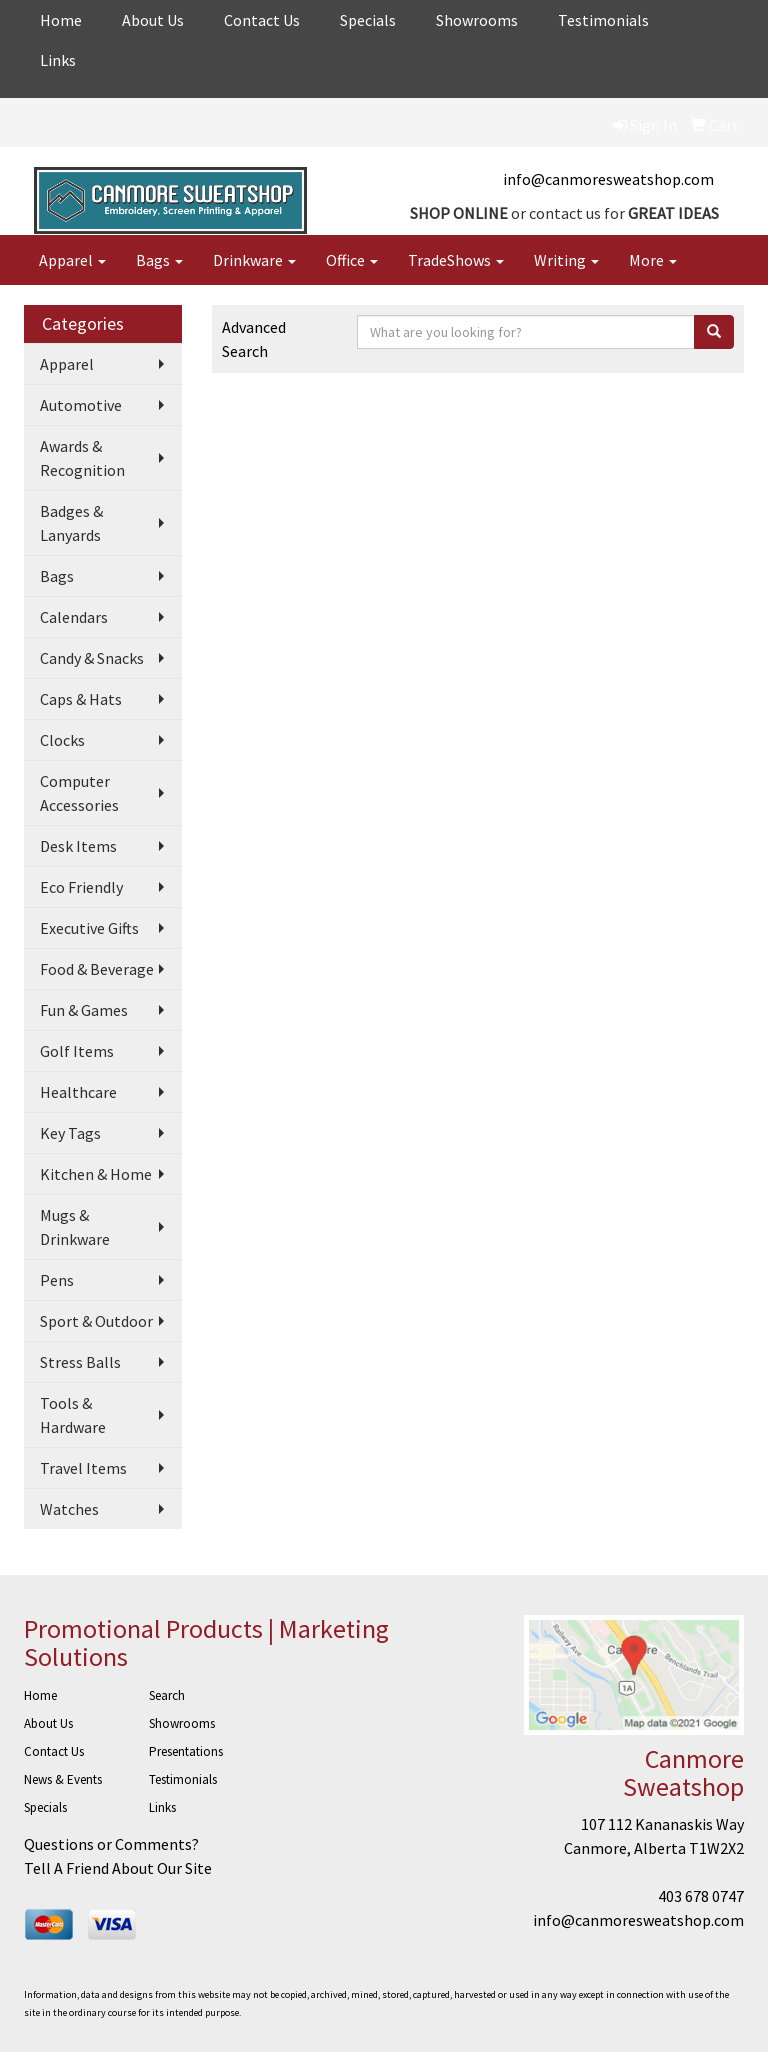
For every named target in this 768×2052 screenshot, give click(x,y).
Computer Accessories (79, 793)
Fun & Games (84, 1010)
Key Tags (70, 1133)
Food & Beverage (97, 969)
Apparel (72, 260)
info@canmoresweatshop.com (608, 179)
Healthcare (78, 1092)
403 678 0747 (701, 1896)
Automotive (81, 405)
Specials (368, 20)
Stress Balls (80, 1362)
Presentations (186, 1751)
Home (61, 20)
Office (352, 260)
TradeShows (456, 260)
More (653, 260)
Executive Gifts (89, 928)
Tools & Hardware (73, 1415)
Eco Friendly (81, 887)
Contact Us (262, 20)
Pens (57, 1280)
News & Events (63, 1779)
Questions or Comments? (111, 1844)
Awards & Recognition (82, 458)
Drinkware (254, 260)
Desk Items (78, 846)
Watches (69, 1509)
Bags (159, 260)
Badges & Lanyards (71, 523)
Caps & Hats (81, 699)
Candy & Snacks (92, 658)
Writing (566, 260)
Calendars (74, 617)
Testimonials (603, 20)
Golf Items (77, 1051)
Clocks (62, 740)
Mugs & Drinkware (75, 1227)
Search (167, 1695)
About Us (153, 20)
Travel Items (83, 1468)
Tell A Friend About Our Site (118, 1868)
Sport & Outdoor (96, 1321)
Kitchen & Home (96, 1174)
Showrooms (477, 20)
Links (58, 60)
